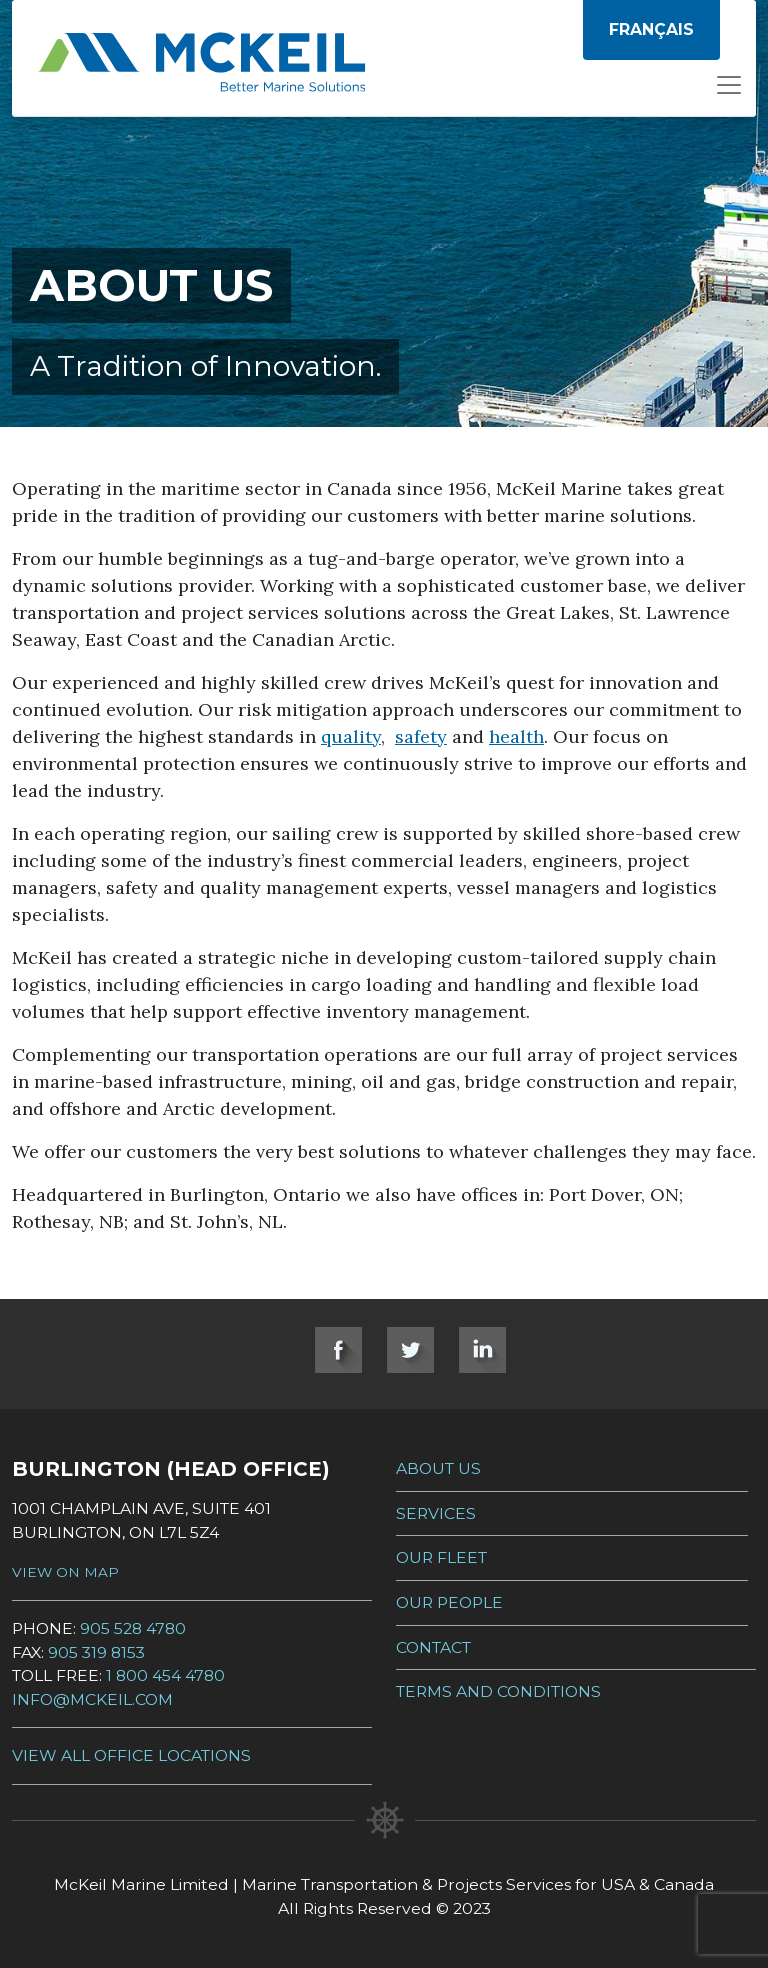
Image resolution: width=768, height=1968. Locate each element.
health (516, 736)
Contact (433, 1647)
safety (421, 736)
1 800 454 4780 (165, 1675)
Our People (449, 1602)
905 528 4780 (133, 1628)
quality (351, 736)
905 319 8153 (96, 1652)
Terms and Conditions (498, 1691)
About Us (438, 1468)
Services (436, 1513)
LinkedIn (482, 1350)
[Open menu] (729, 91)
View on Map (65, 1572)
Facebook (338, 1350)
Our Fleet (441, 1557)
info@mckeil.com (92, 1699)
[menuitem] (651, 30)
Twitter (410, 1350)
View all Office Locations (131, 1755)
